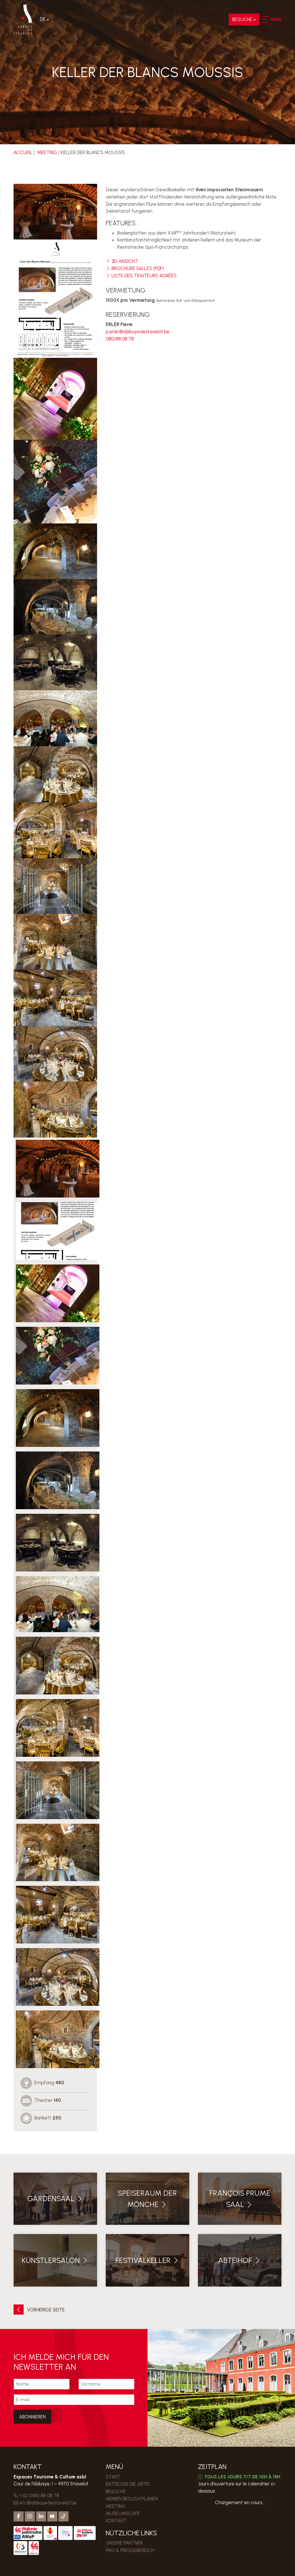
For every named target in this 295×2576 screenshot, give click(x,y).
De (43, 20)
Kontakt (116, 2519)
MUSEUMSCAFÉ (123, 2512)
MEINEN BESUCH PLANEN (132, 2497)
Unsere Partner (124, 2541)
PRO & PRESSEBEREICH (130, 2548)
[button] (265, 19)
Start (113, 2476)
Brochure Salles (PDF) (135, 268)
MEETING (47, 152)
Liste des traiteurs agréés (141, 275)
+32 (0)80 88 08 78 (36, 2495)
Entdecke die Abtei (127, 2483)
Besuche (242, 20)
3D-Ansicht (122, 261)
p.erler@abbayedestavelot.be (137, 330)
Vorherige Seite (39, 2309)
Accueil (23, 152)
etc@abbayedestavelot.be (45, 2502)
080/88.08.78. (120, 337)
